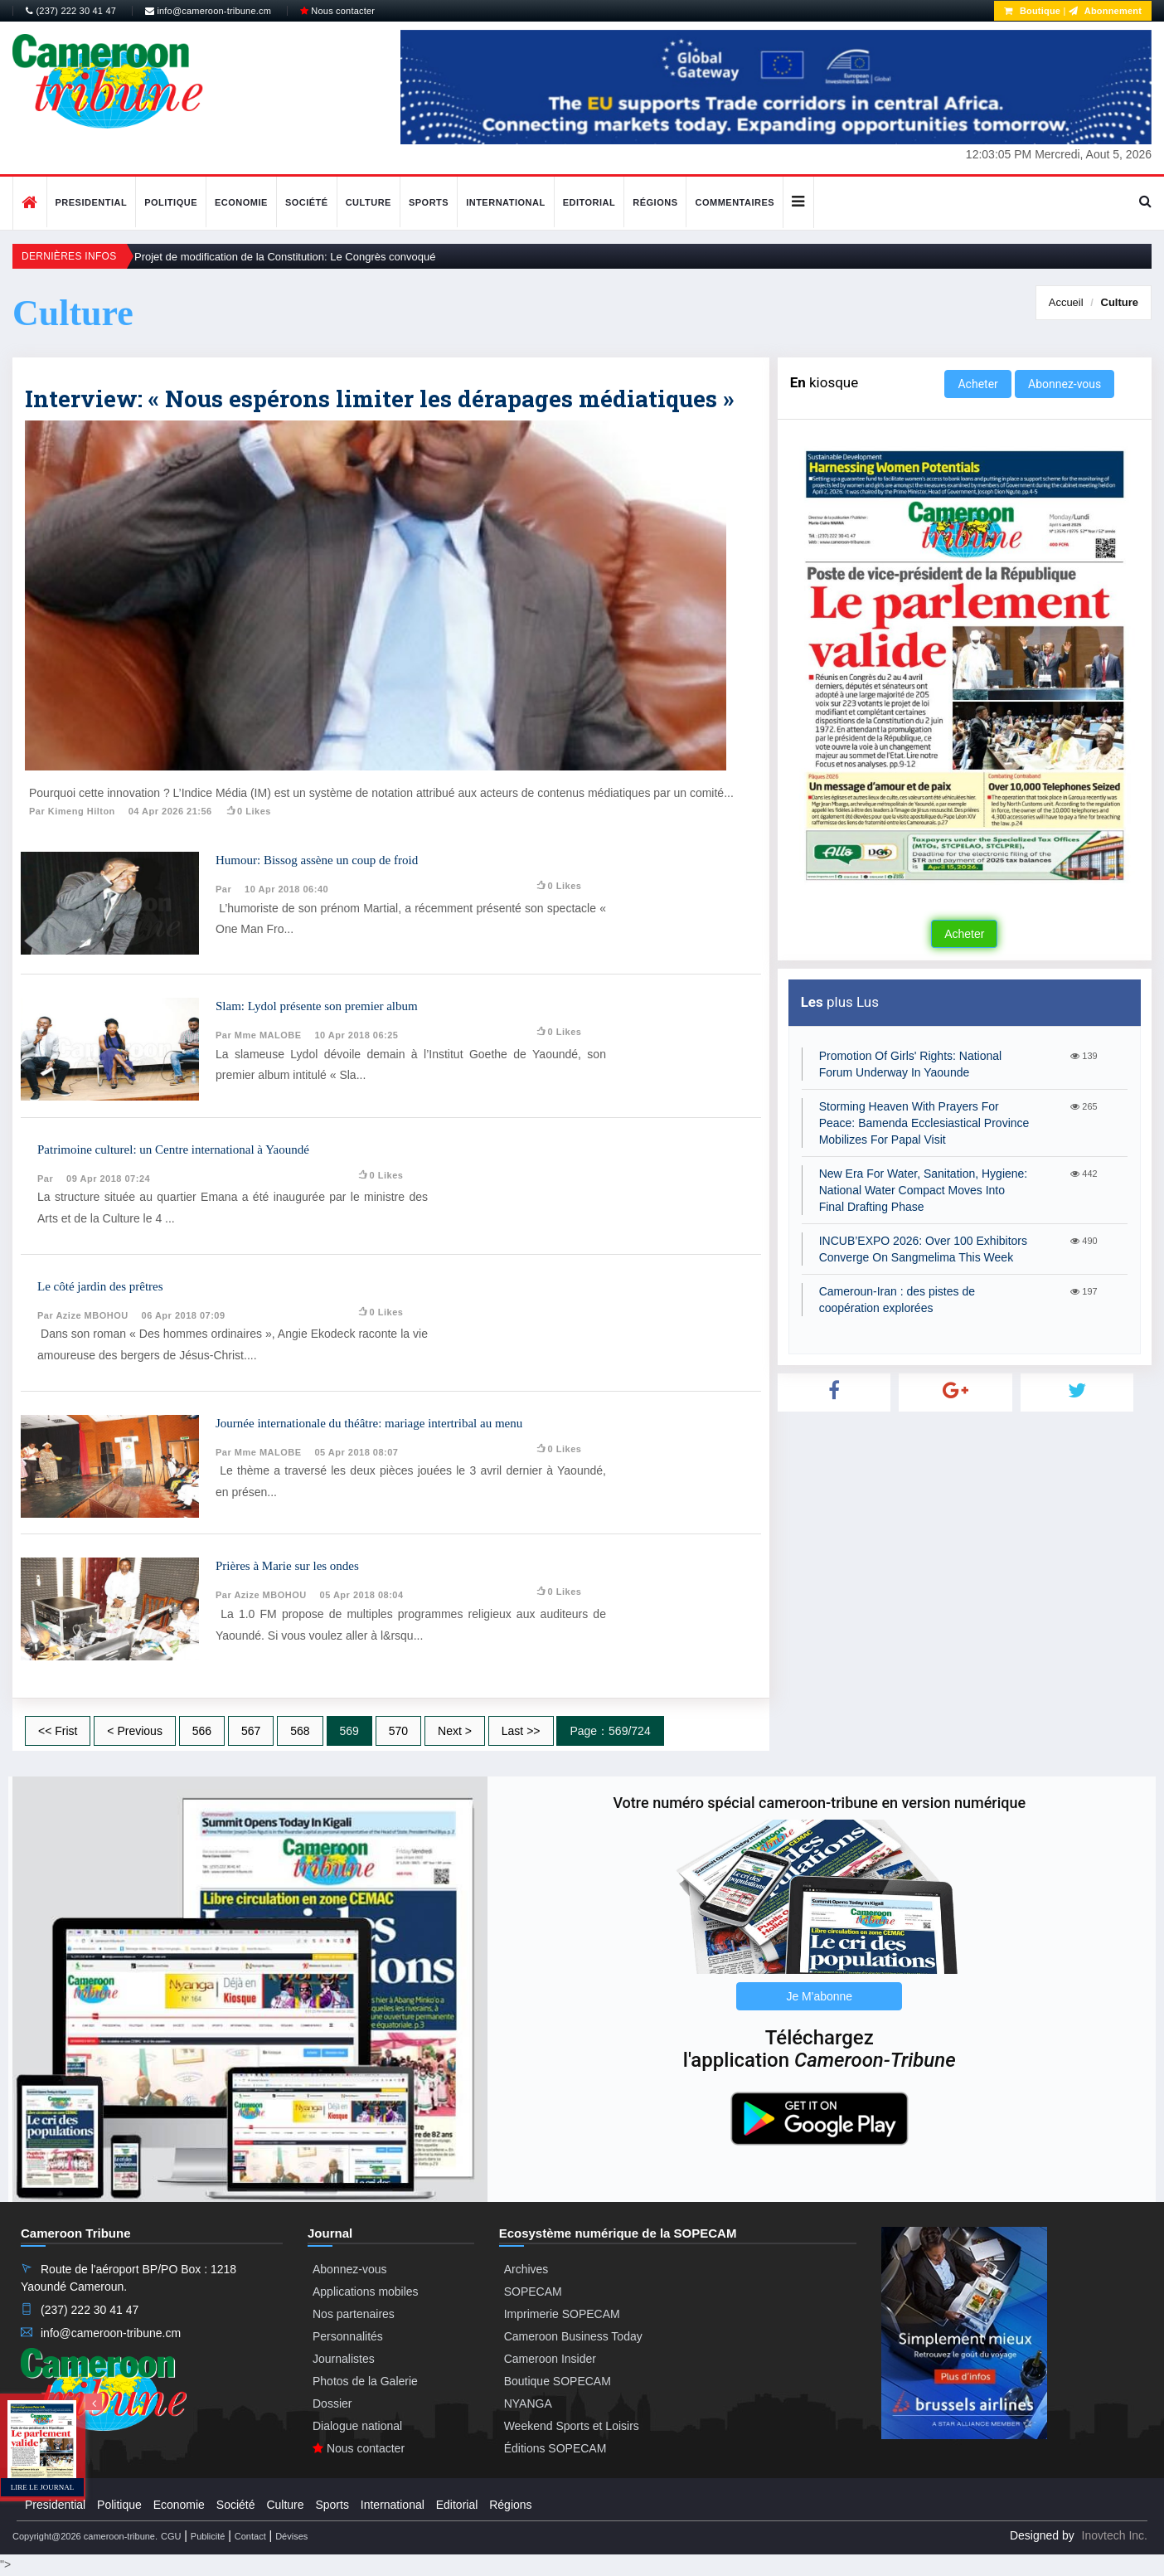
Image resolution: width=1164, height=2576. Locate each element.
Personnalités (348, 2336)
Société (306, 202)
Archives (526, 2269)
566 (201, 1731)
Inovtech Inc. (1114, 2535)
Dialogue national (357, 2426)
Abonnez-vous (1064, 384)
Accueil (1066, 302)
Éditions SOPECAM (555, 2448)
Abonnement (1105, 11)
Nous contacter (337, 11)
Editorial (589, 202)
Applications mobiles (366, 2291)
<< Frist (57, 1731)
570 (398, 1731)
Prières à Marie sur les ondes (287, 1565)
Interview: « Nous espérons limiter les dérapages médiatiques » (379, 398)
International (506, 202)
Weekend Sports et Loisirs (571, 2426)
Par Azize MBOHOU (83, 1315)
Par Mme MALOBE (259, 1035)
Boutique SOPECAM (557, 2381)
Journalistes (344, 2358)
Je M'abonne (819, 1996)
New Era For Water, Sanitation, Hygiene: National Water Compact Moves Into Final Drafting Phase (923, 1190)
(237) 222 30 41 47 (71, 11)
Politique (170, 202)
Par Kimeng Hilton (72, 811)
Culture (368, 202)
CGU (171, 2536)
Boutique (1032, 11)
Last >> (521, 1731)
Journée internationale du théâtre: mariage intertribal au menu (369, 1423)
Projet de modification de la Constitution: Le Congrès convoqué (285, 256)
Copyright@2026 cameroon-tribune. (85, 2536)
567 (250, 1731)
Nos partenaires (354, 2314)
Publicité (208, 2536)
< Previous (134, 1731)
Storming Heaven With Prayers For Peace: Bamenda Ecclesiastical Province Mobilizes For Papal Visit (924, 1123)
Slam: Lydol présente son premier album (317, 1006)
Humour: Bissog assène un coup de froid (317, 860)
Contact (250, 2536)
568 (299, 1731)
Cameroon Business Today (573, 2336)
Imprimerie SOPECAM (562, 2314)
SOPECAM (533, 2291)
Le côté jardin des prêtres (100, 1286)
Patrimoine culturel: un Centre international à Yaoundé (173, 1149)
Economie (241, 202)
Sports (429, 202)
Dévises (291, 2536)
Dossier (332, 2403)
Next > (455, 1731)
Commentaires (734, 202)
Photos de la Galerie (365, 2381)
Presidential (92, 202)
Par (223, 889)
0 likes (248, 811)
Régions (655, 202)
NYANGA (528, 2403)
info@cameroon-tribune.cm (208, 11)
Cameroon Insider (550, 2358)
